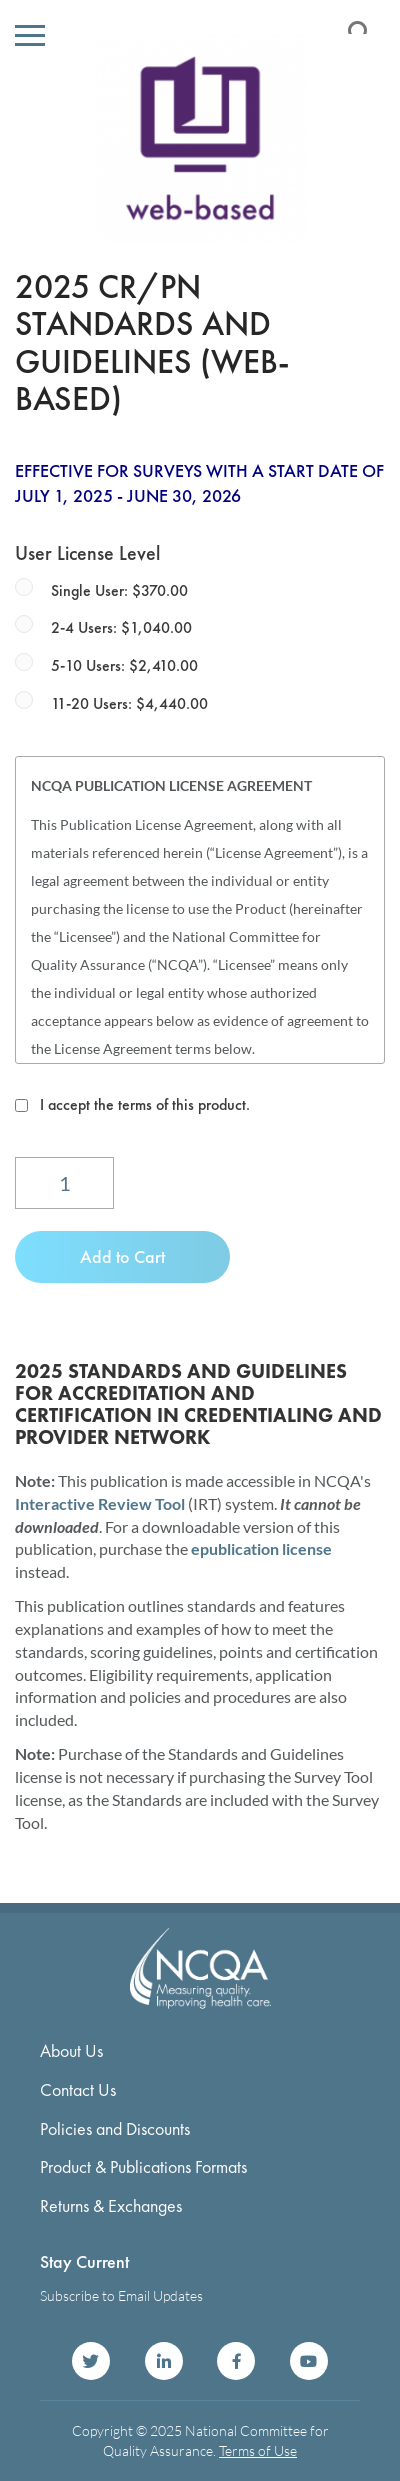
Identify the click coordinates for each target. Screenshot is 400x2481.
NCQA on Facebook (236, 2361)
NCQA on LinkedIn (164, 2361)
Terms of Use (258, 2450)
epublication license (261, 1548)
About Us (71, 2050)
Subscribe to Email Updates (121, 2295)
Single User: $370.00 (119, 590)
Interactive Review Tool (100, 1503)
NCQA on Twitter (91, 2361)
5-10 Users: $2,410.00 (124, 665)
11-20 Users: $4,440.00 (129, 703)
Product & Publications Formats (143, 2166)
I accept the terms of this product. (145, 1104)
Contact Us (78, 2089)
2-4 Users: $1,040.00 (121, 627)
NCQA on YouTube (309, 2361)
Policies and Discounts (115, 2128)
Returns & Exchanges (111, 2205)
